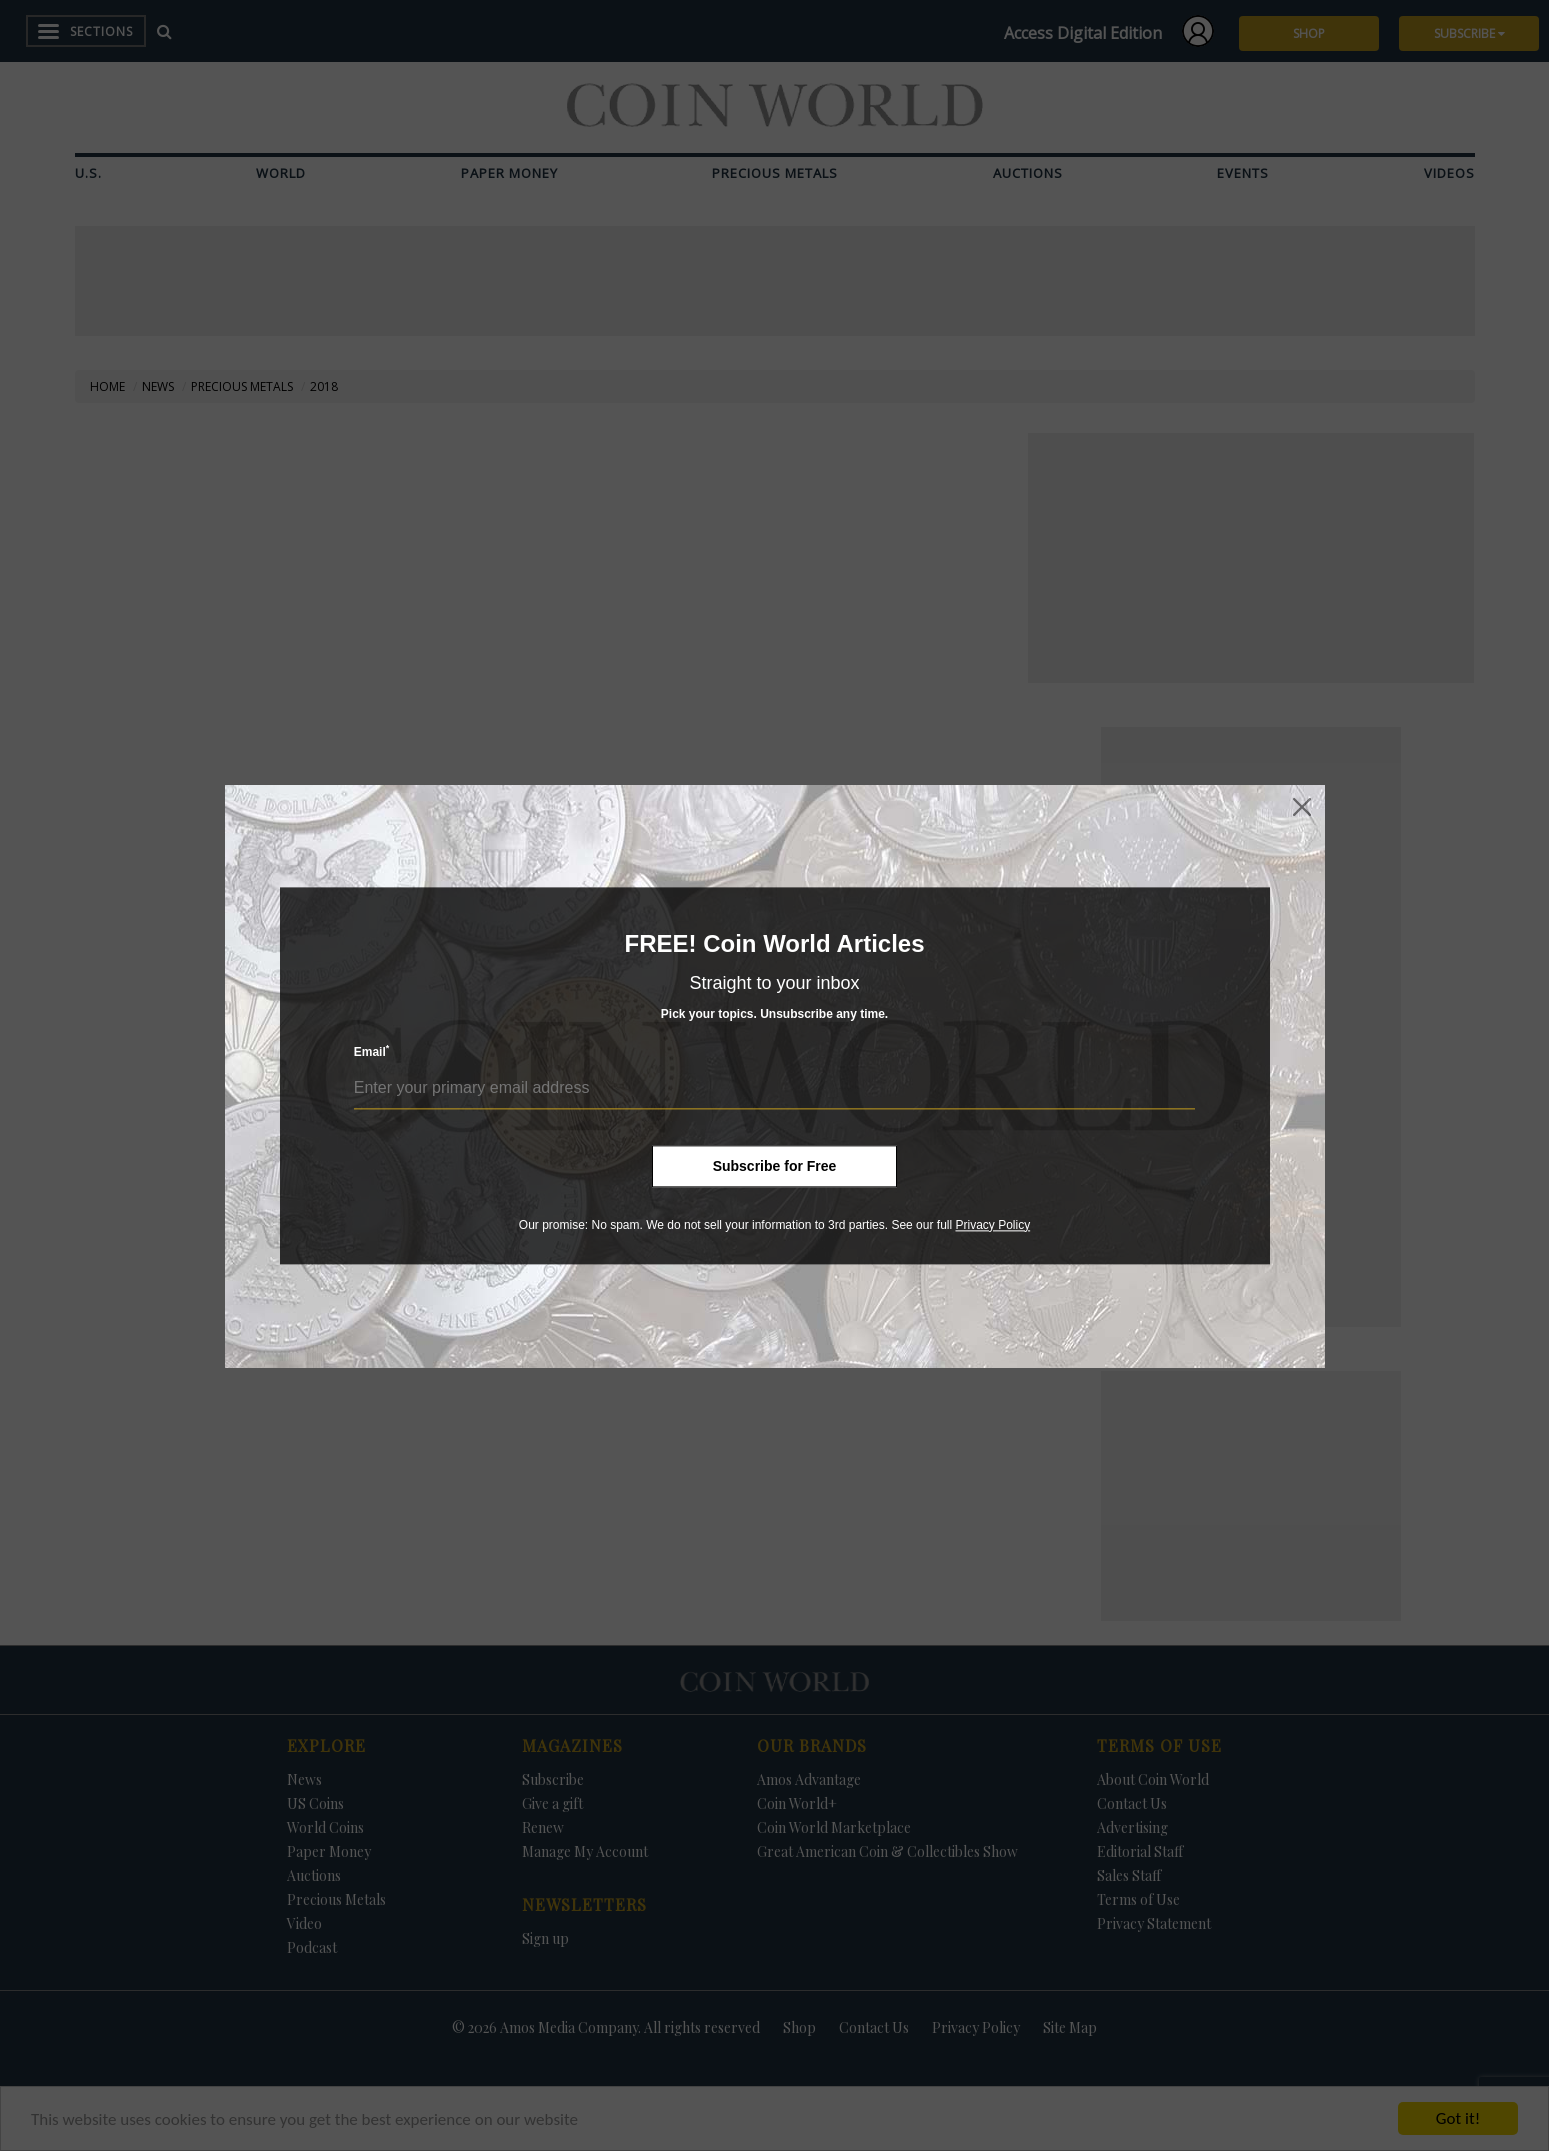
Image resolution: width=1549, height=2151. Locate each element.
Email (372, 1051)
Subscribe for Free (775, 1166)
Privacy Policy (992, 1225)
